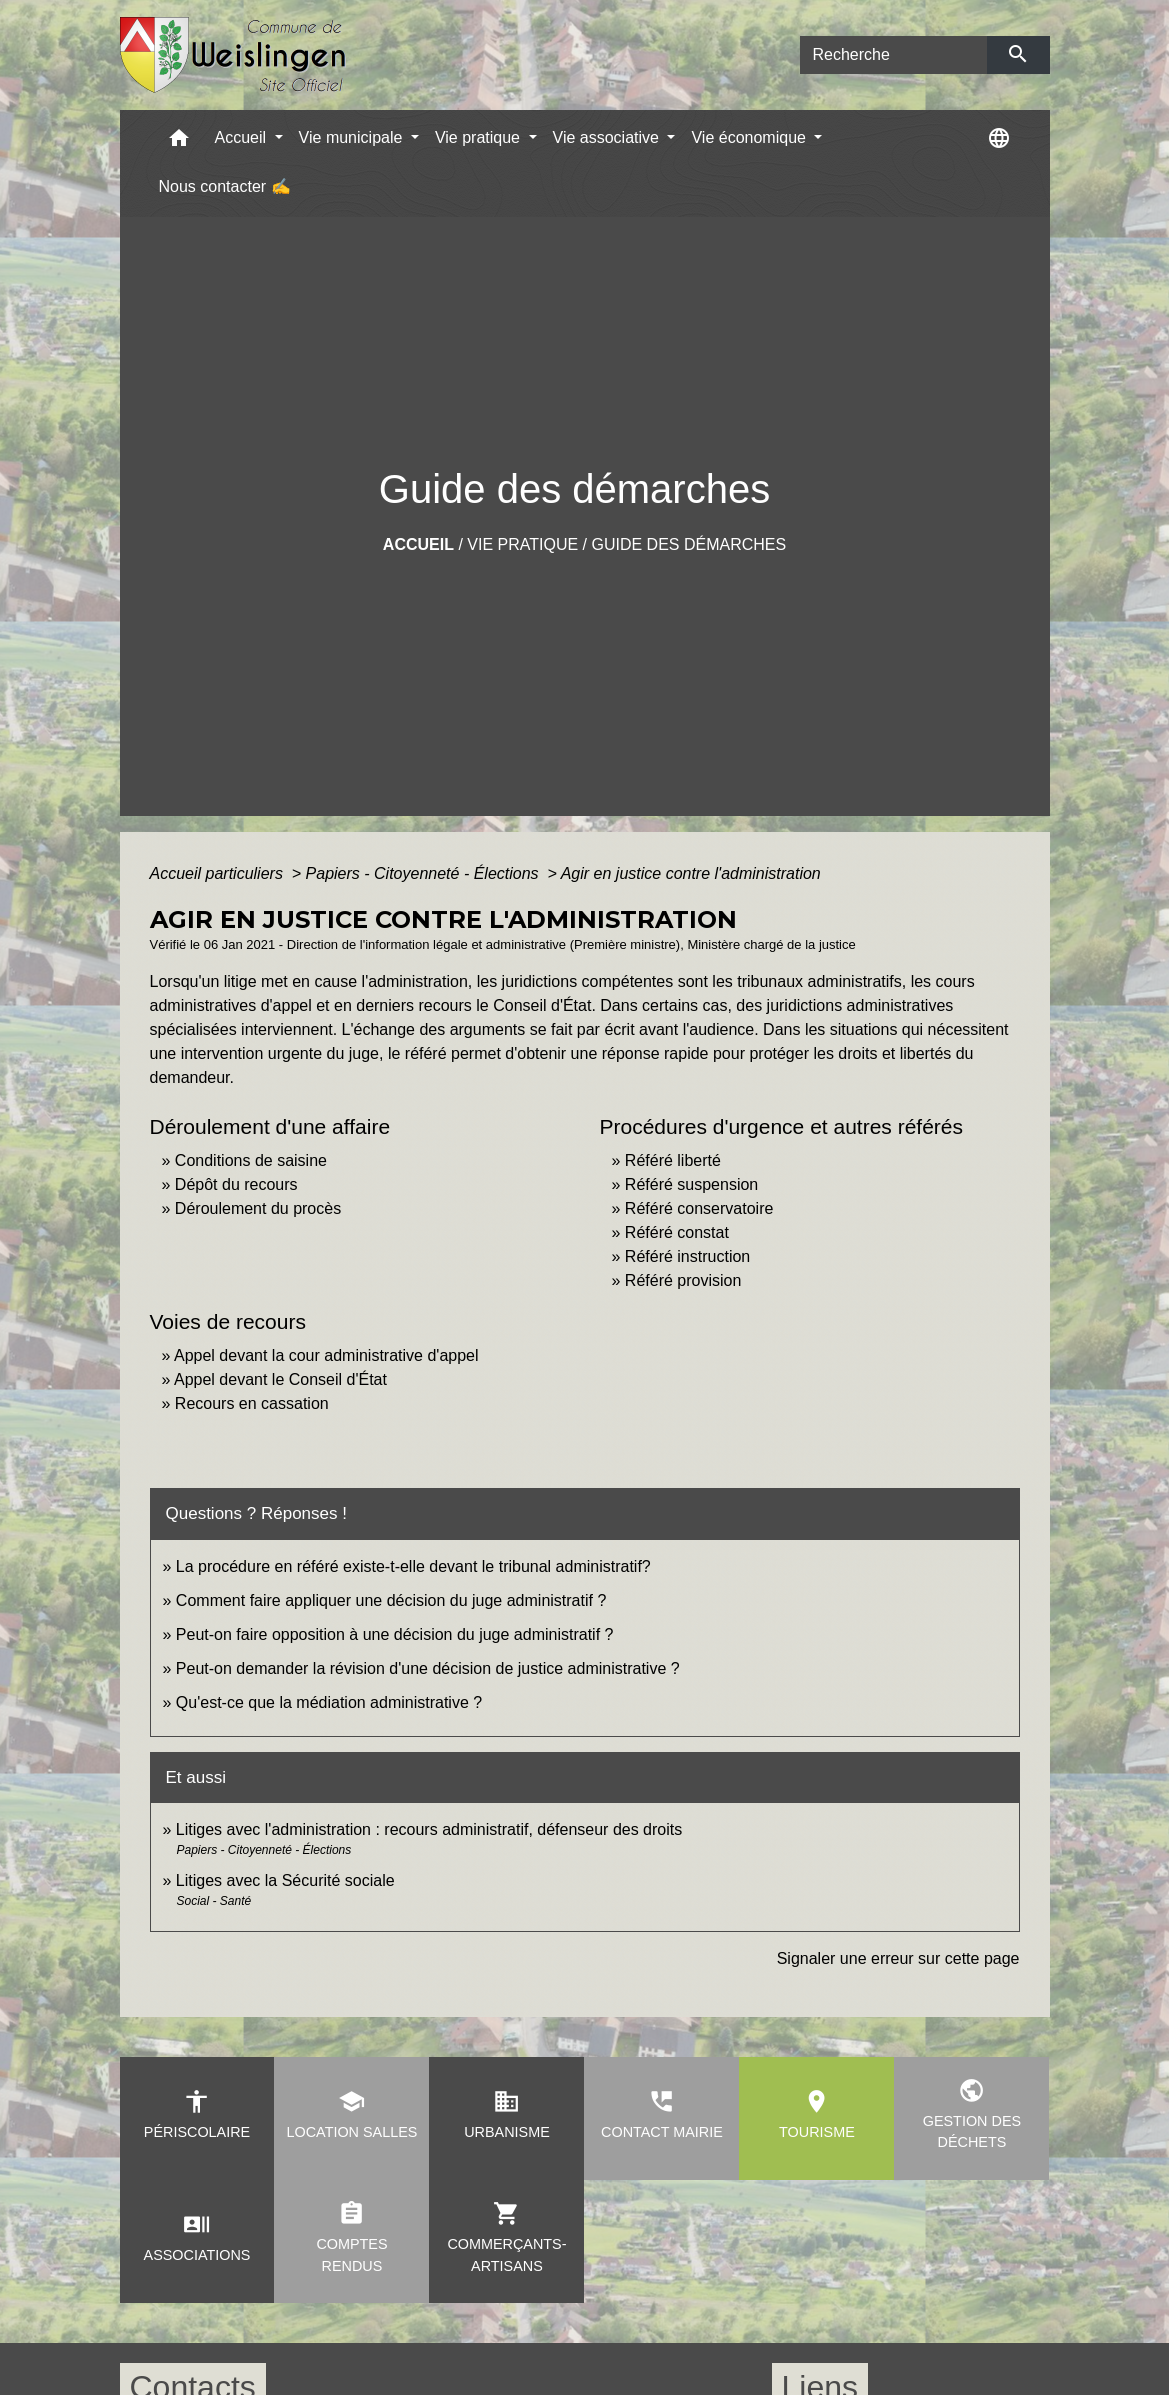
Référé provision (683, 1280)
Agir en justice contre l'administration (691, 873)
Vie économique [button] (750, 137)
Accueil (418, 544)
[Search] (894, 55)
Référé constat (677, 1232)
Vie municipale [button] (353, 137)
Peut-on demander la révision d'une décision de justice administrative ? (428, 1668)
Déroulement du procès (258, 1208)
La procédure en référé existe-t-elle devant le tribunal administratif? (413, 1566)
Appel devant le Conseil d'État (280, 1379)
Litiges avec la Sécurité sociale (285, 1880)
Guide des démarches (688, 544)
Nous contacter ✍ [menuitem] (225, 186)
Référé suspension (691, 1184)
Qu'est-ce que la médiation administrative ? (329, 1702)
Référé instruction (687, 1256)
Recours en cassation (252, 1403)
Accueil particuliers (219, 873)
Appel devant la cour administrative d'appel (326, 1355)
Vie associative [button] (608, 137)
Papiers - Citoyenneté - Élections (424, 873)
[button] (179, 142)
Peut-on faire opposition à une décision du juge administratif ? (395, 1634)
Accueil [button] (243, 137)
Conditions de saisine (251, 1160)
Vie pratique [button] (480, 137)
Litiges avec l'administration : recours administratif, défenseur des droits (429, 1829)
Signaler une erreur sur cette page (898, 1958)
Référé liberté (673, 1160)
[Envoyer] (1018, 55)
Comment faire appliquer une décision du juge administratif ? (391, 1600)
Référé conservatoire (699, 1208)
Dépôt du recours (236, 1184)
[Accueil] (233, 55)
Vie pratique (522, 544)
